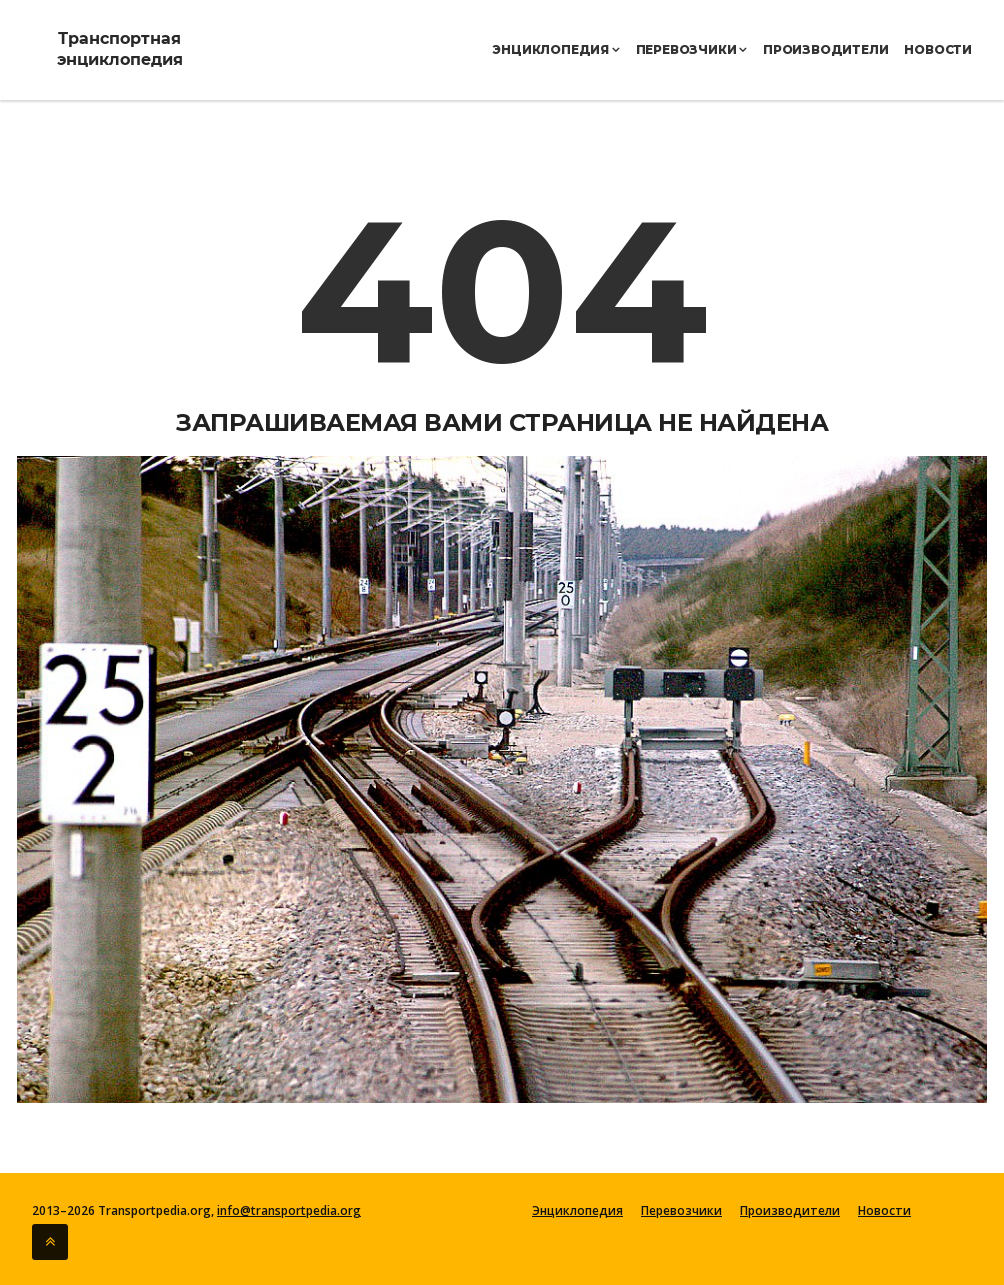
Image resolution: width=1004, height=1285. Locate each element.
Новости (938, 49)
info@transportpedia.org (289, 1210)
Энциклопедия (555, 49)
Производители (825, 49)
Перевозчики (691, 49)
